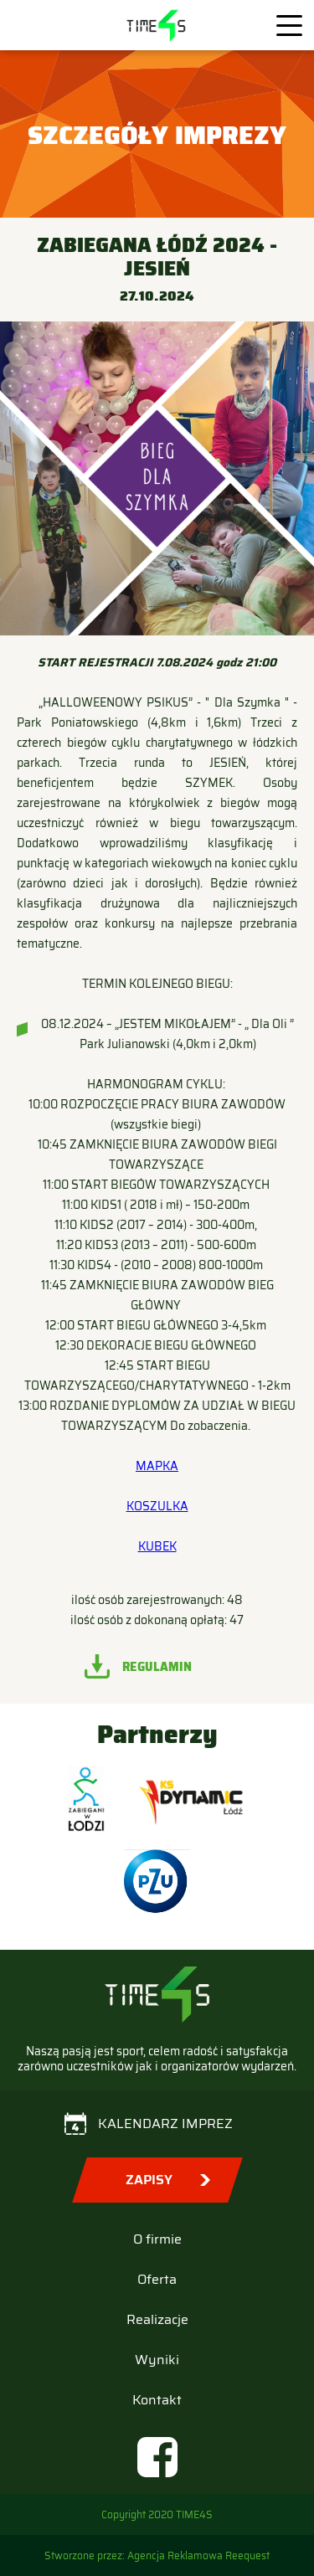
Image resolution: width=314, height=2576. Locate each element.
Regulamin (157, 1667)
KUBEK (157, 1546)
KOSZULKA (157, 1506)
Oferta (157, 2279)
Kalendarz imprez (165, 2123)
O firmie (157, 2239)
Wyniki (157, 2359)
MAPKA (157, 1466)
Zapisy (149, 2179)
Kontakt (157, 2399)
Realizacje (157, 2319)
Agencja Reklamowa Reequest (198, 2555)
